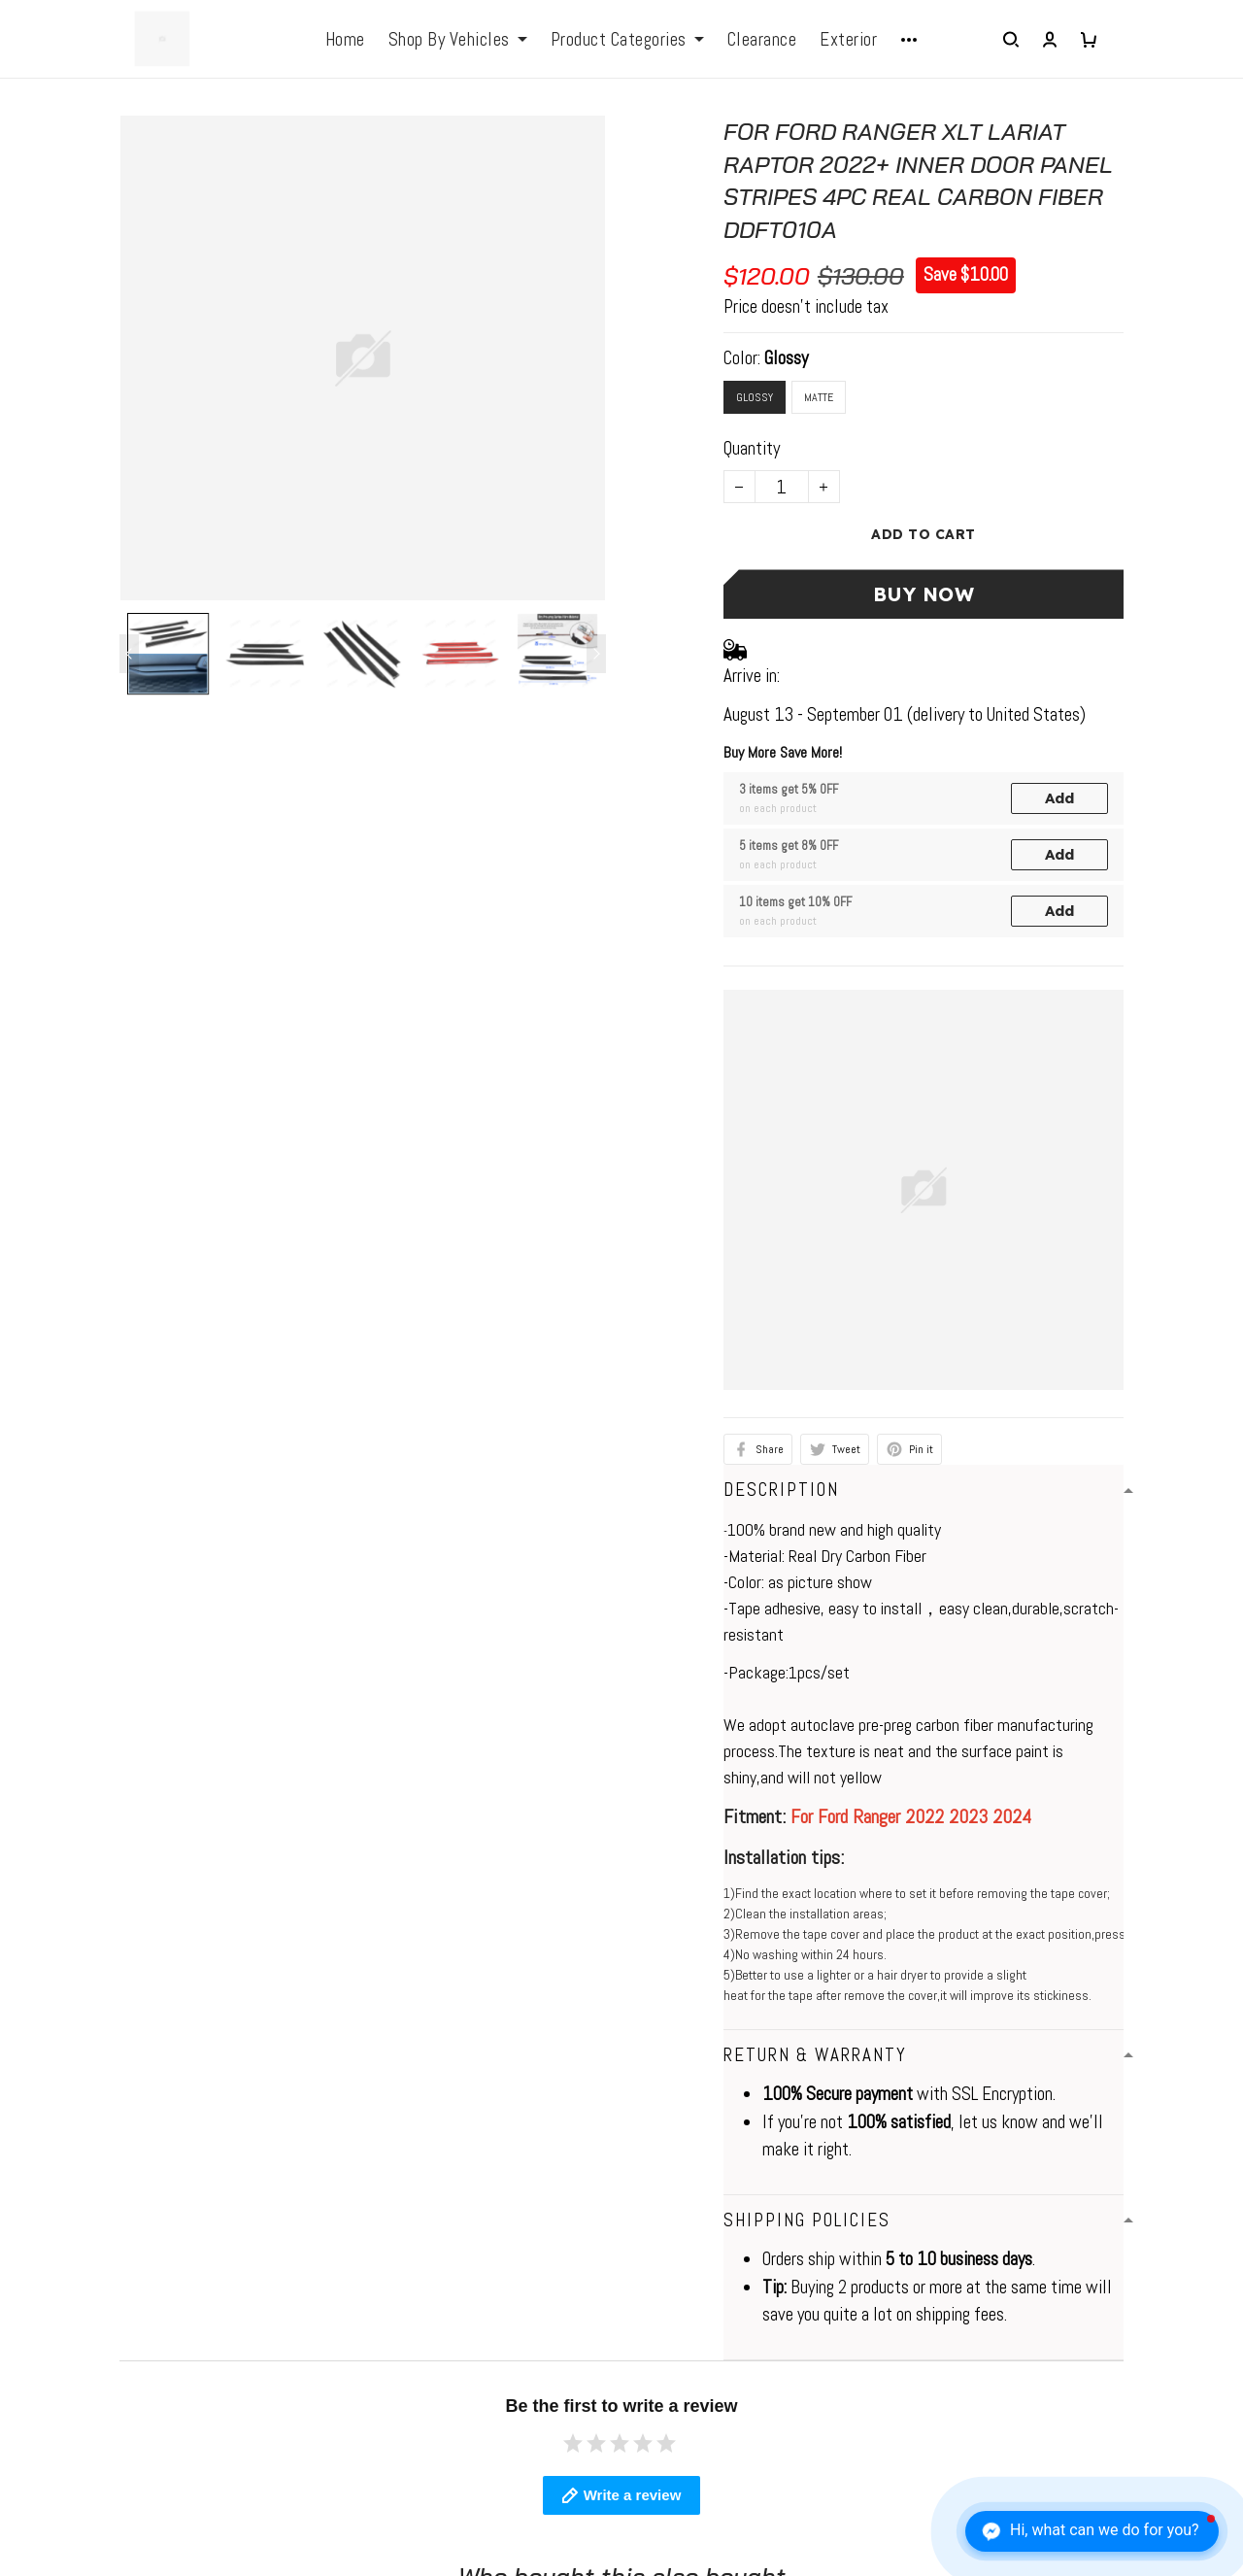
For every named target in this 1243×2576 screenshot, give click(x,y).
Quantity (751, 448)
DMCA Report (843, 2494)
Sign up (1173, 2335)
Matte (818, 397)
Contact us (362, 2265)
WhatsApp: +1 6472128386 (113, 2265)
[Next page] (596, 653)
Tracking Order (685, 2414)
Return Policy (681, 2339)
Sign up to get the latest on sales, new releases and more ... (1078, 2279)
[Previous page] (129, 653)
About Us (666, 2265)
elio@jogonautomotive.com (108, 2296)
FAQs (343, 2301)
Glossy (786, 358)
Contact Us (674, 2301)
